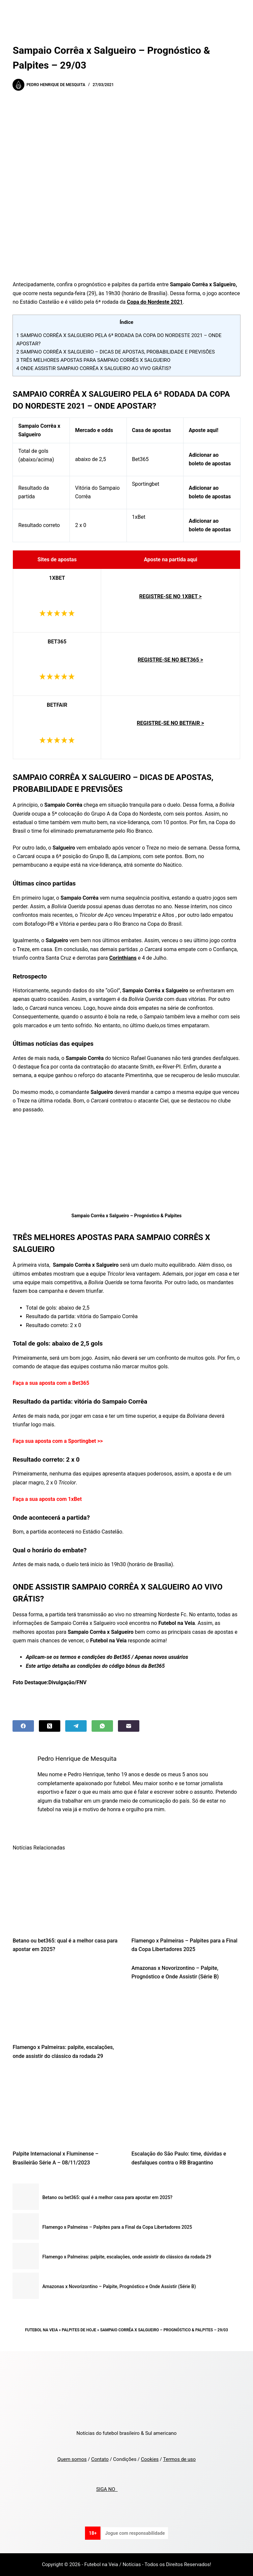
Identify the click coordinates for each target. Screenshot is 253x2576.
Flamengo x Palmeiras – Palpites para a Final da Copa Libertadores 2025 (117, 2227)
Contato (100, 2459)
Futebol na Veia (41, 2330)
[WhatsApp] (102, 1726)
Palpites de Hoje (79, 2330)
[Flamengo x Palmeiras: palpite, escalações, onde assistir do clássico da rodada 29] (67, 2000)
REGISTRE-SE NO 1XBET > (170, 596)
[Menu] (237, 12)
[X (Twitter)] (49, 1726)
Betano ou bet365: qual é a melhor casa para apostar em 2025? (107, 2197)
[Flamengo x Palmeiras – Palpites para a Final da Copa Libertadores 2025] (185, 1893)
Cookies (150, 2459)
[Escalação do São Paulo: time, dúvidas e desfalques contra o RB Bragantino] (185, 2106)
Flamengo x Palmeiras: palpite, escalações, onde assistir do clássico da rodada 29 (126, 2256)
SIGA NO (107, 2489)
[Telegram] (76, 1726)
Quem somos (72, 2459)
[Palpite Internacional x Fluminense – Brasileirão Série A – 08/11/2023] (67, 2106)
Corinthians (123, 958)
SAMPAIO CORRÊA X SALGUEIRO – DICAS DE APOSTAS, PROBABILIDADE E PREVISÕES (115, 352)
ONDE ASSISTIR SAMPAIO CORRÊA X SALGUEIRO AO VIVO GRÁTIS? (93, 368)
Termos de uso (179, 2459)
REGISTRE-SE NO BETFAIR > (170, 723)
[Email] (128, 1726)
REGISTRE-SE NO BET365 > (170, 660)
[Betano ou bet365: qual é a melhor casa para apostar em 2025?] (67, 1893)
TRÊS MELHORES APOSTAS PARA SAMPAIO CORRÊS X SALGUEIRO (93, 360)
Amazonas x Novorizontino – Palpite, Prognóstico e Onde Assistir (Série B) (119, 2286)
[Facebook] (23, 1726)
